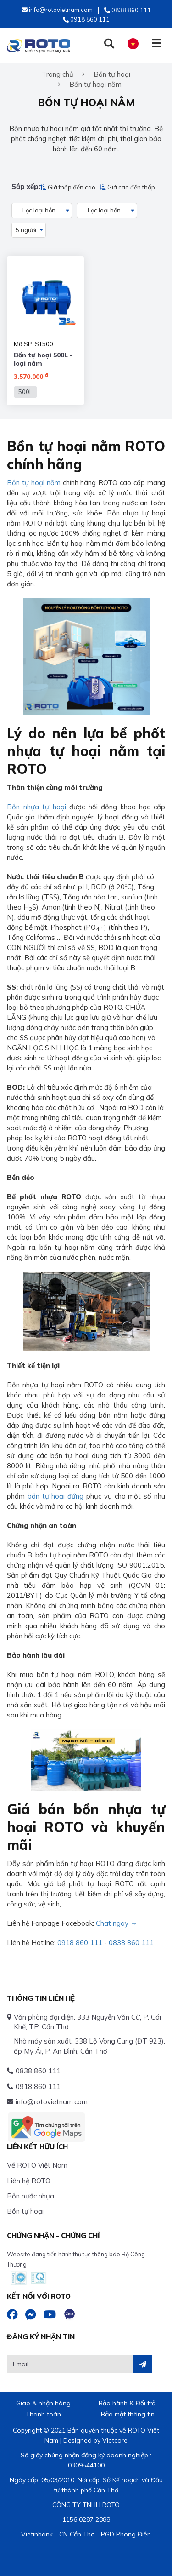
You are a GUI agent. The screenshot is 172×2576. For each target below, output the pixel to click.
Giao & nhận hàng (43, 2403)
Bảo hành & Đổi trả (127, 2403)
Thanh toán (43, 2414)
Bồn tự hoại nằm (34, 482)
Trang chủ (57, 74)
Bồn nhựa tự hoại (36, 806)
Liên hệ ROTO (28, 2180)
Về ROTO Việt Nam (37, 2165)
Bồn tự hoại (25, 2211)
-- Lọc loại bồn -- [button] (39, 210)
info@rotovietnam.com (52, 2101)
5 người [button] (26, 230)
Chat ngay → (116, 1923)
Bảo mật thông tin (128, 2414)
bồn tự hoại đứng (55, 1496)
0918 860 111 (79, 1942)
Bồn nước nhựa (30, 2196)
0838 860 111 (131, 1942)
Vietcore (115, 2440)
